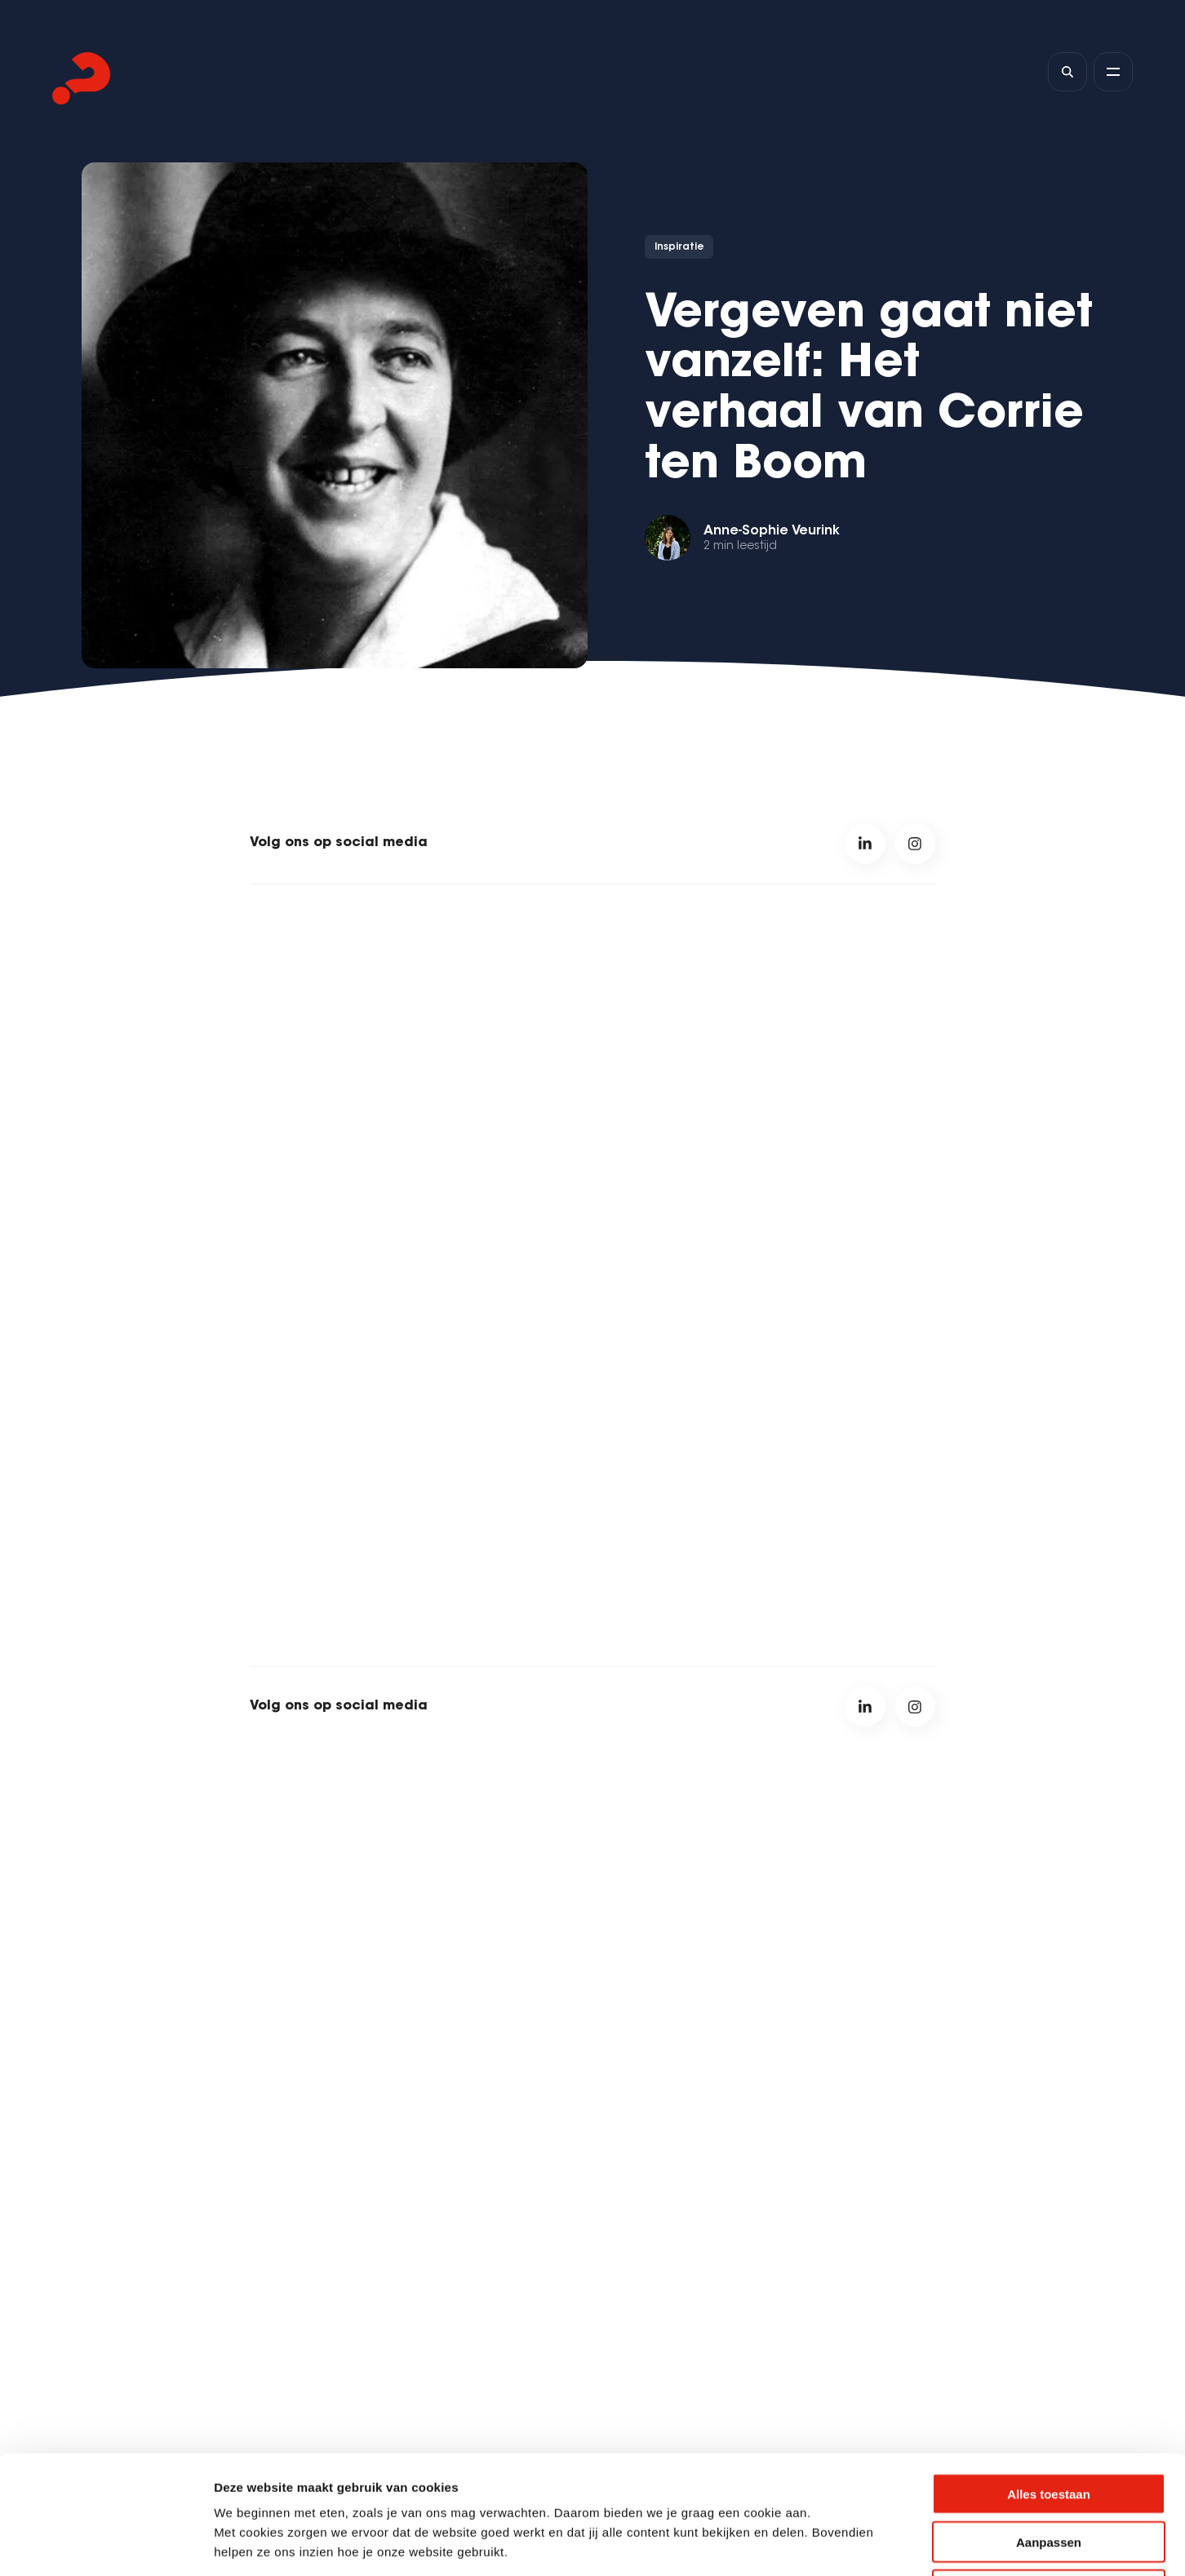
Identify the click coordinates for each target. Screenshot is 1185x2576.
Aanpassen (1048, 2424)
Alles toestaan (1048, 2376)
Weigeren (1048, 2472)
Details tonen (882, 2544)
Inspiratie (679, 247)
